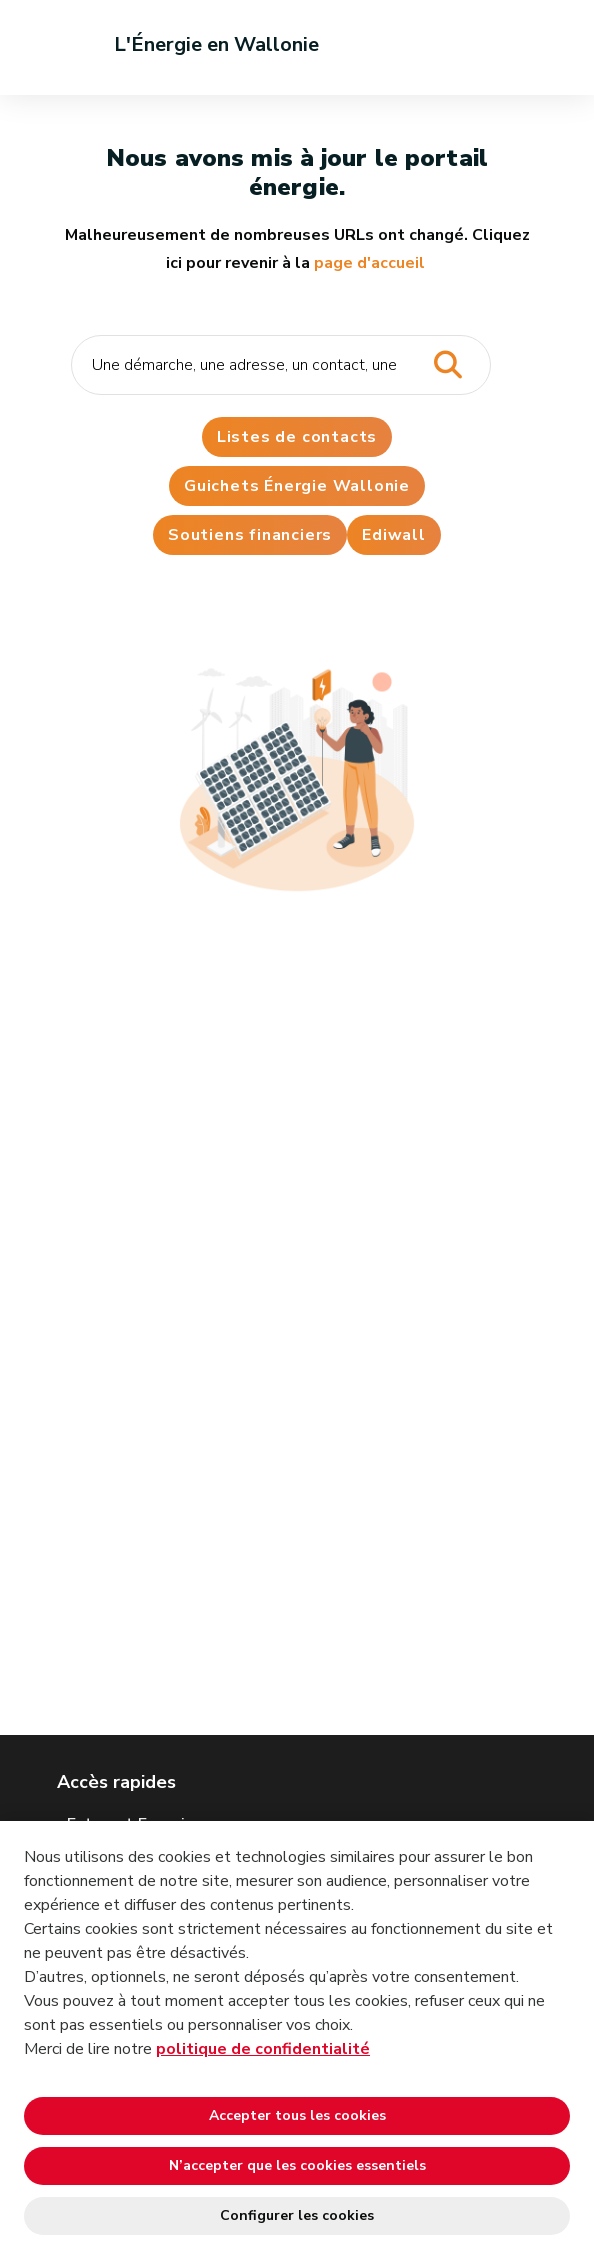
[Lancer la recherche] (447, 365)
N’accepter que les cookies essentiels (297, 2165)
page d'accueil (369, 263)
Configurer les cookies (297, 2215)
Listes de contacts (297, 437)
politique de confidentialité (263, 2049)
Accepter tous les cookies (297, 2115)
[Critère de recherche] (281, 365)
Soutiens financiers (250, 535)
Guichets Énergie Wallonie (297, 486)
